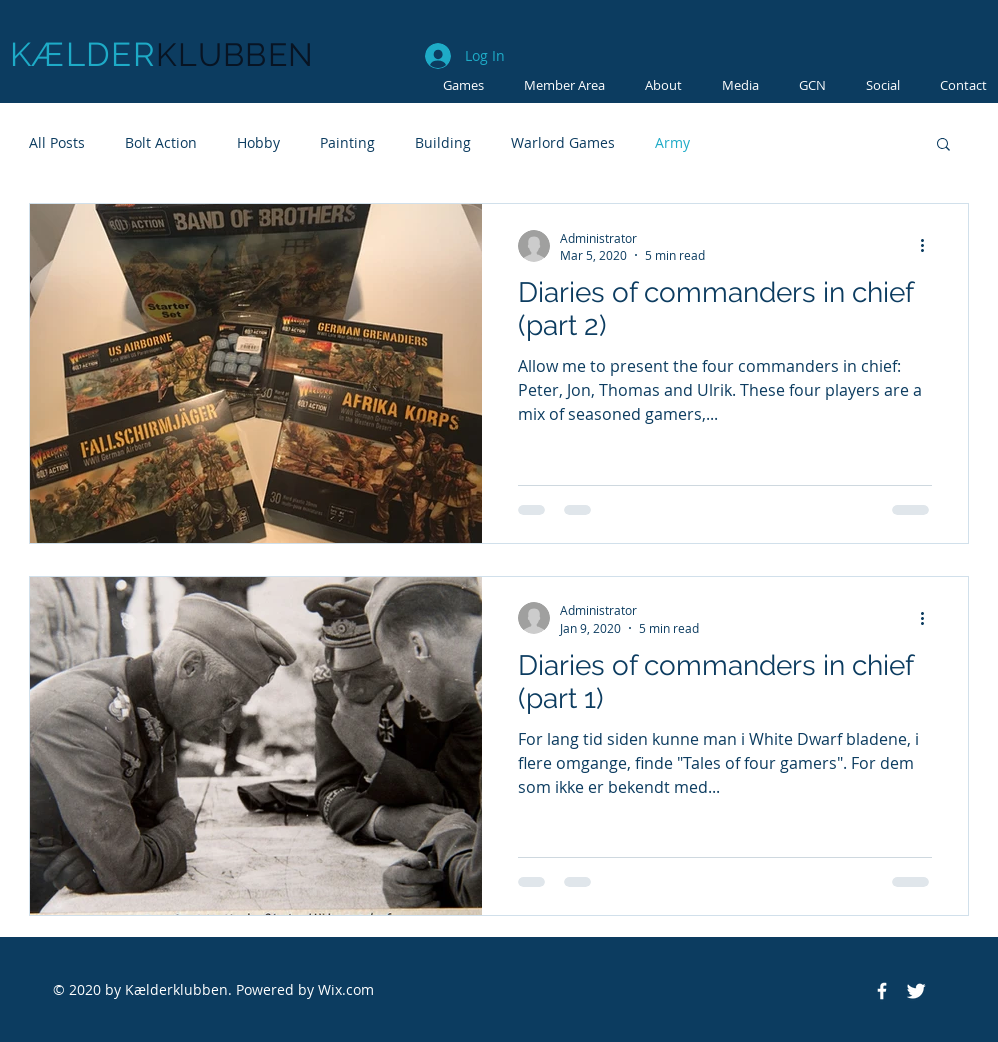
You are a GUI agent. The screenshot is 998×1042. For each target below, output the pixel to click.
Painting (347, 142)
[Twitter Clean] (916, 991)
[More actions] (929, 246)
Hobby (258, 142)
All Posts (57, 142)
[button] (740, 85)
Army (672, 142)
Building (443, 142)
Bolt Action (161, 142)
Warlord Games (563, 142)
